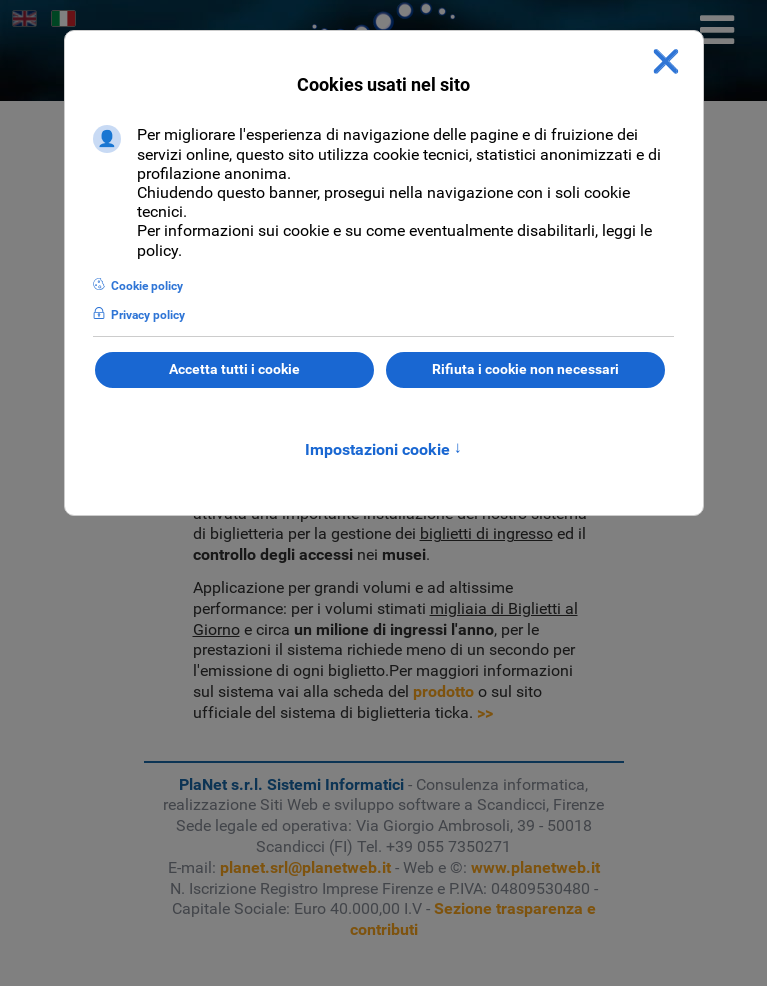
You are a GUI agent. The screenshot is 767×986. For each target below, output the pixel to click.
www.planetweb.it (535, 867)
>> (485, 712)
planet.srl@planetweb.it (305, 867)
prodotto (443, 691)
